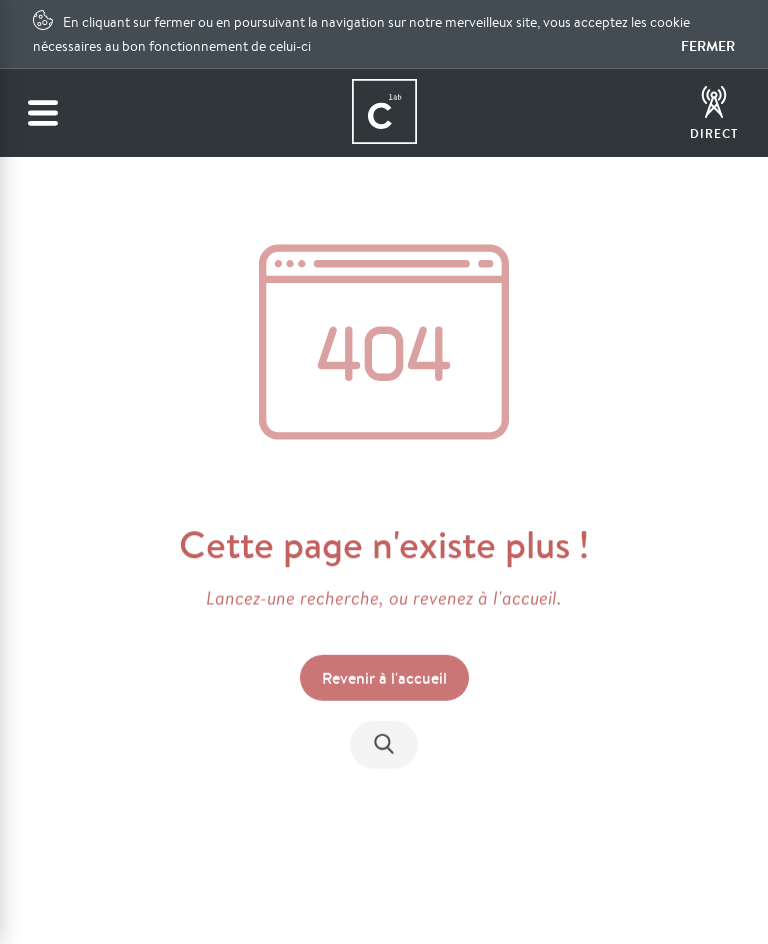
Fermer (708, 46)
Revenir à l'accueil (384, 679)
